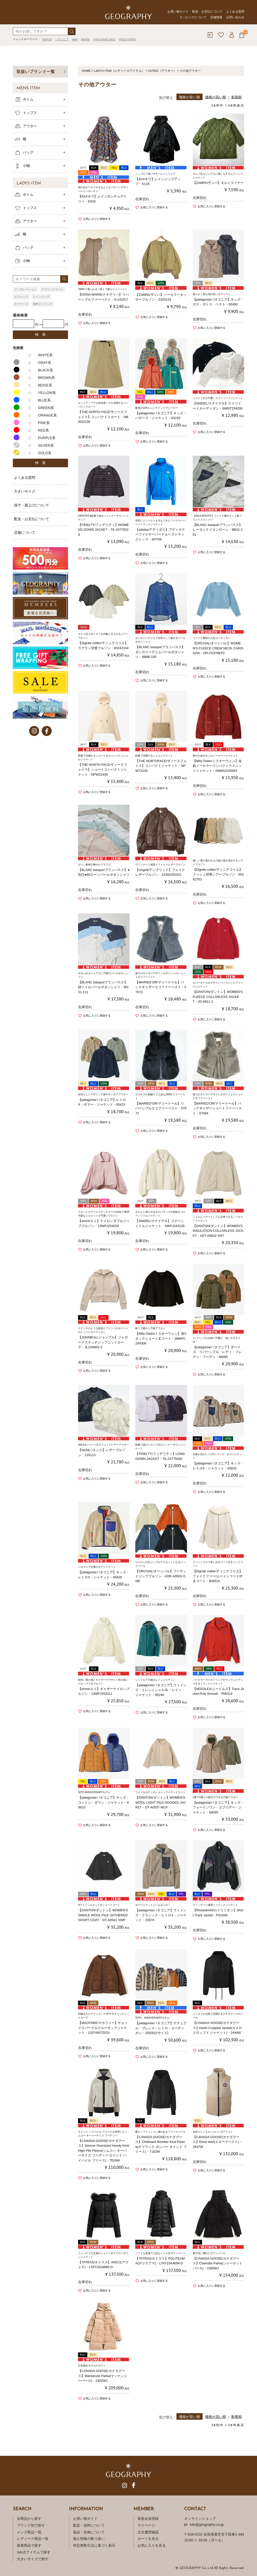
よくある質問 (235, 11)
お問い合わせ (235, 17)
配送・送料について (89, 2525)
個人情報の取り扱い (89, 2539)
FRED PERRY (127, 39)
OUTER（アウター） (163, 71)
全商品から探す (29, 2519)
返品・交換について (89, 2532)
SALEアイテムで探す (33, 2552)
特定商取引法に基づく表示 (94, 2545)
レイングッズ (41, 296)
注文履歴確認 (148, 2532)
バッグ (28, 152)
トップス (30, 113)
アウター (30, 126)
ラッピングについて (193, 17)
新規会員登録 (148, 2519)
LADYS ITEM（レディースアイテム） (119, 71)
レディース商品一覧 (32, 2539)
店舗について (24, 532)
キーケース (21, 303)
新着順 (236, 97)
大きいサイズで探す (32, 2559)
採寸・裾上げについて (31, 505)
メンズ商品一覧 (29, 2532)
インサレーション (25, 289)
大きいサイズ (24, 491)
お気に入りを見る (152, 2545)
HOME (86, 71)
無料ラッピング (42, 303)
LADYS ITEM (29, 183)
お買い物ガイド (177, 11)
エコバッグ (21, 296)
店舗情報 (216, 17)
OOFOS (47, 39)
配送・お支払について (207, 11)
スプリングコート (52, 289)
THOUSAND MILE (104, 39)
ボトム (28, 99)
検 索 (40, 334)
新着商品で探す (29, 2545)
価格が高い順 (215, 97)
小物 (26, 166)
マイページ (146, 2525)
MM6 (75, 39)
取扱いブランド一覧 (36, 72)
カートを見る (148, 2539)
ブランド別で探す (31, 2525)
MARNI (85, 39)
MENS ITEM (28, 88)
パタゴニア (62, 39)
